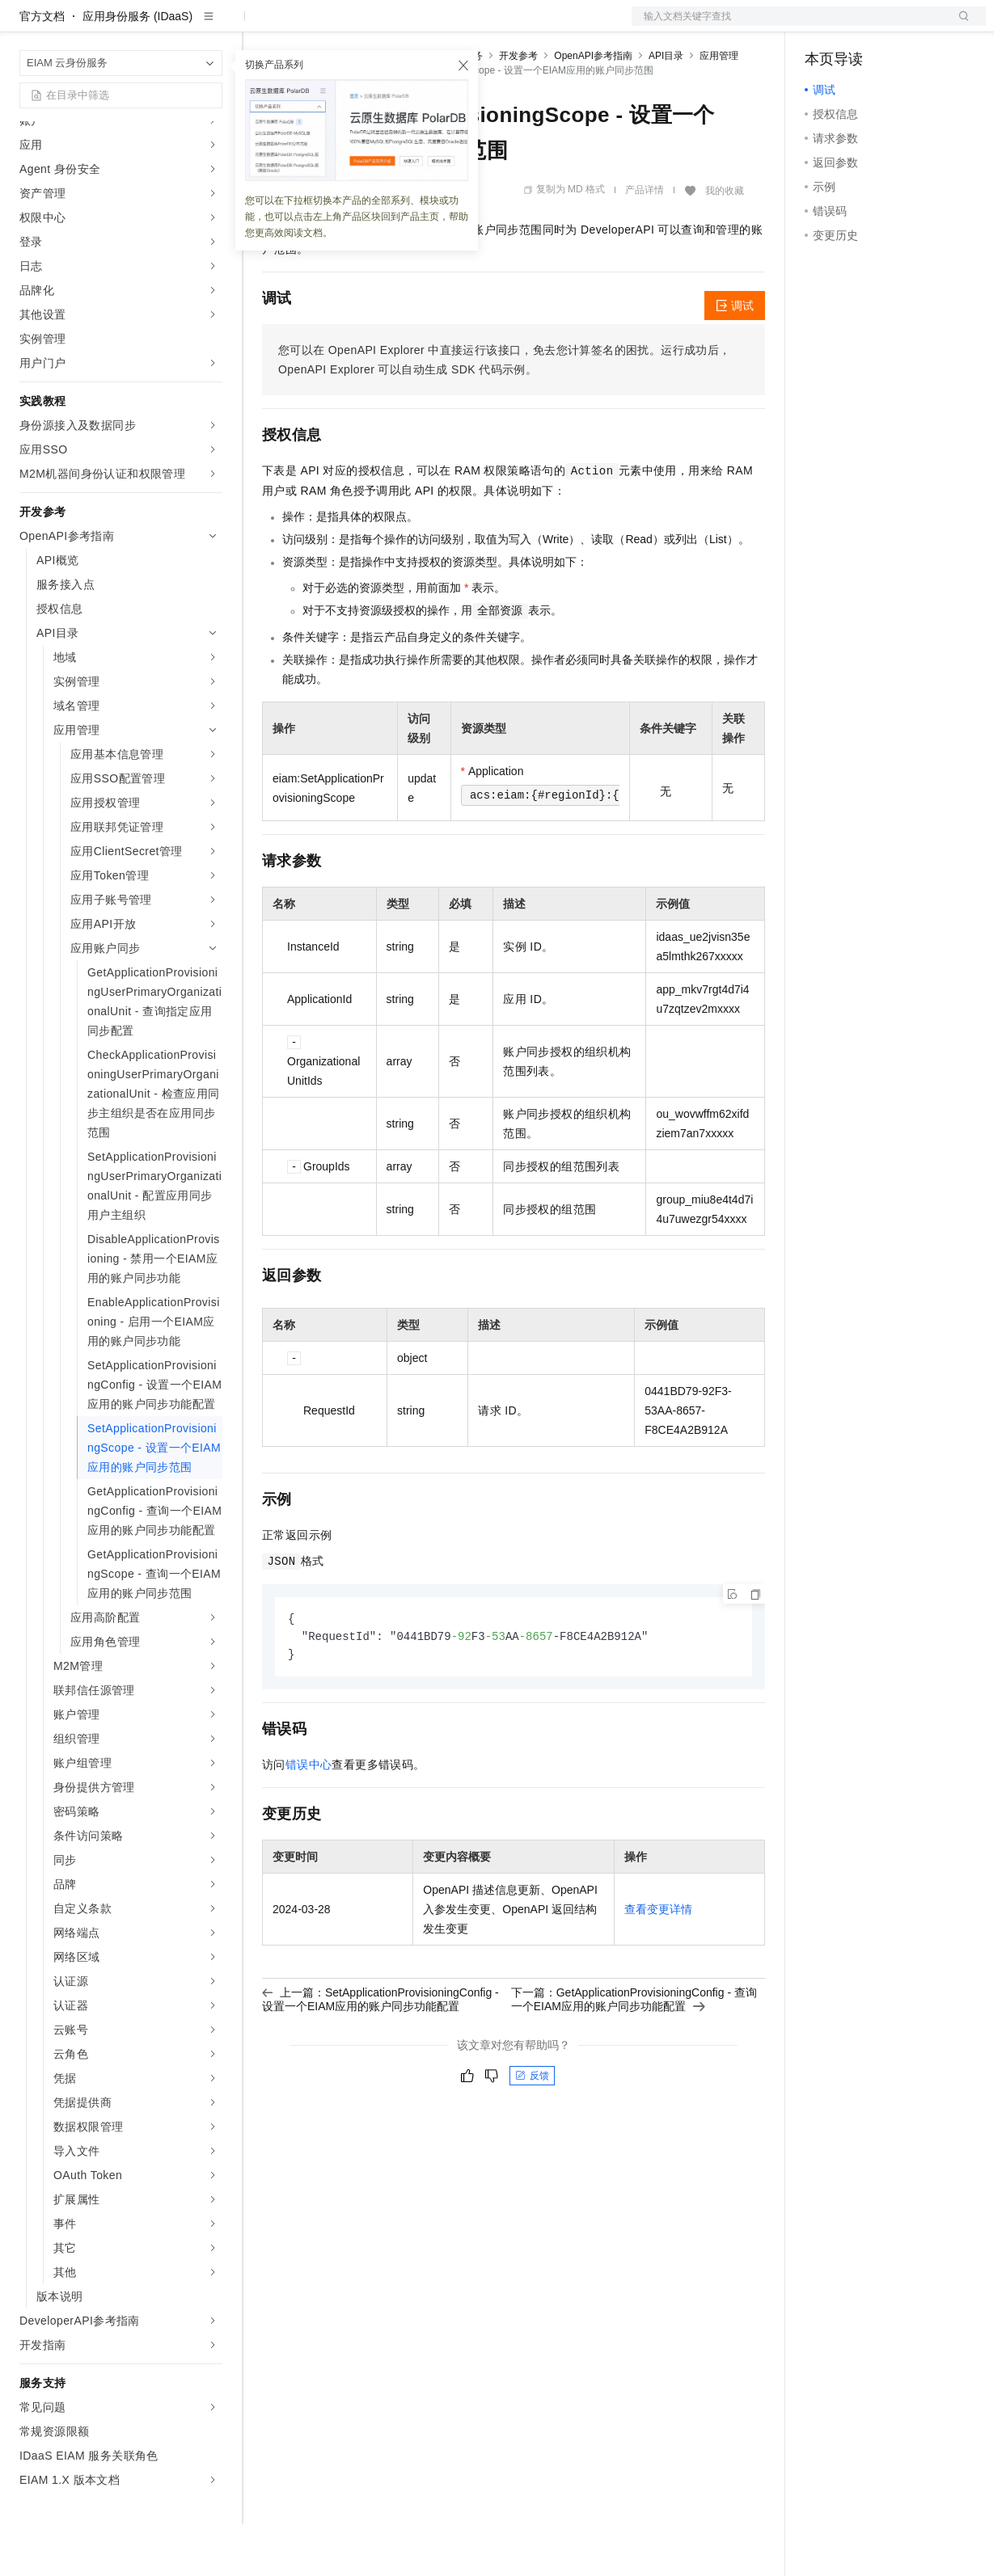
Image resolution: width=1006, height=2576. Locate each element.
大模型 (166, 25)
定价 (349, 25)
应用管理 (719, 107)
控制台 (861, 26)
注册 (900, 26)
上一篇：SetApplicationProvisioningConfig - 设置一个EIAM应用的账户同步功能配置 (380, 2053)
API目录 (666, 107)
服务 (477, 25)
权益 (310, 25)
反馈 (532, 2129)
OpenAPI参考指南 (593, 107)
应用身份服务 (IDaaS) (137, 67)
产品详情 (644, 241)
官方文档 (42, 67)
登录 (959, 26)
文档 (788, 26)
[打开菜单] (26, 26)
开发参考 (518, 107)
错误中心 (308, 1818)
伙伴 (438, 25)
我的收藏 (724, 242)
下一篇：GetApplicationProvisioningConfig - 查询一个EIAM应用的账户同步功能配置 (634, 2053)
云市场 (394, 25)
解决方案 (260, 25)
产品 (210, 25)
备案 (822, 26)
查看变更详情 (658, 1963)
